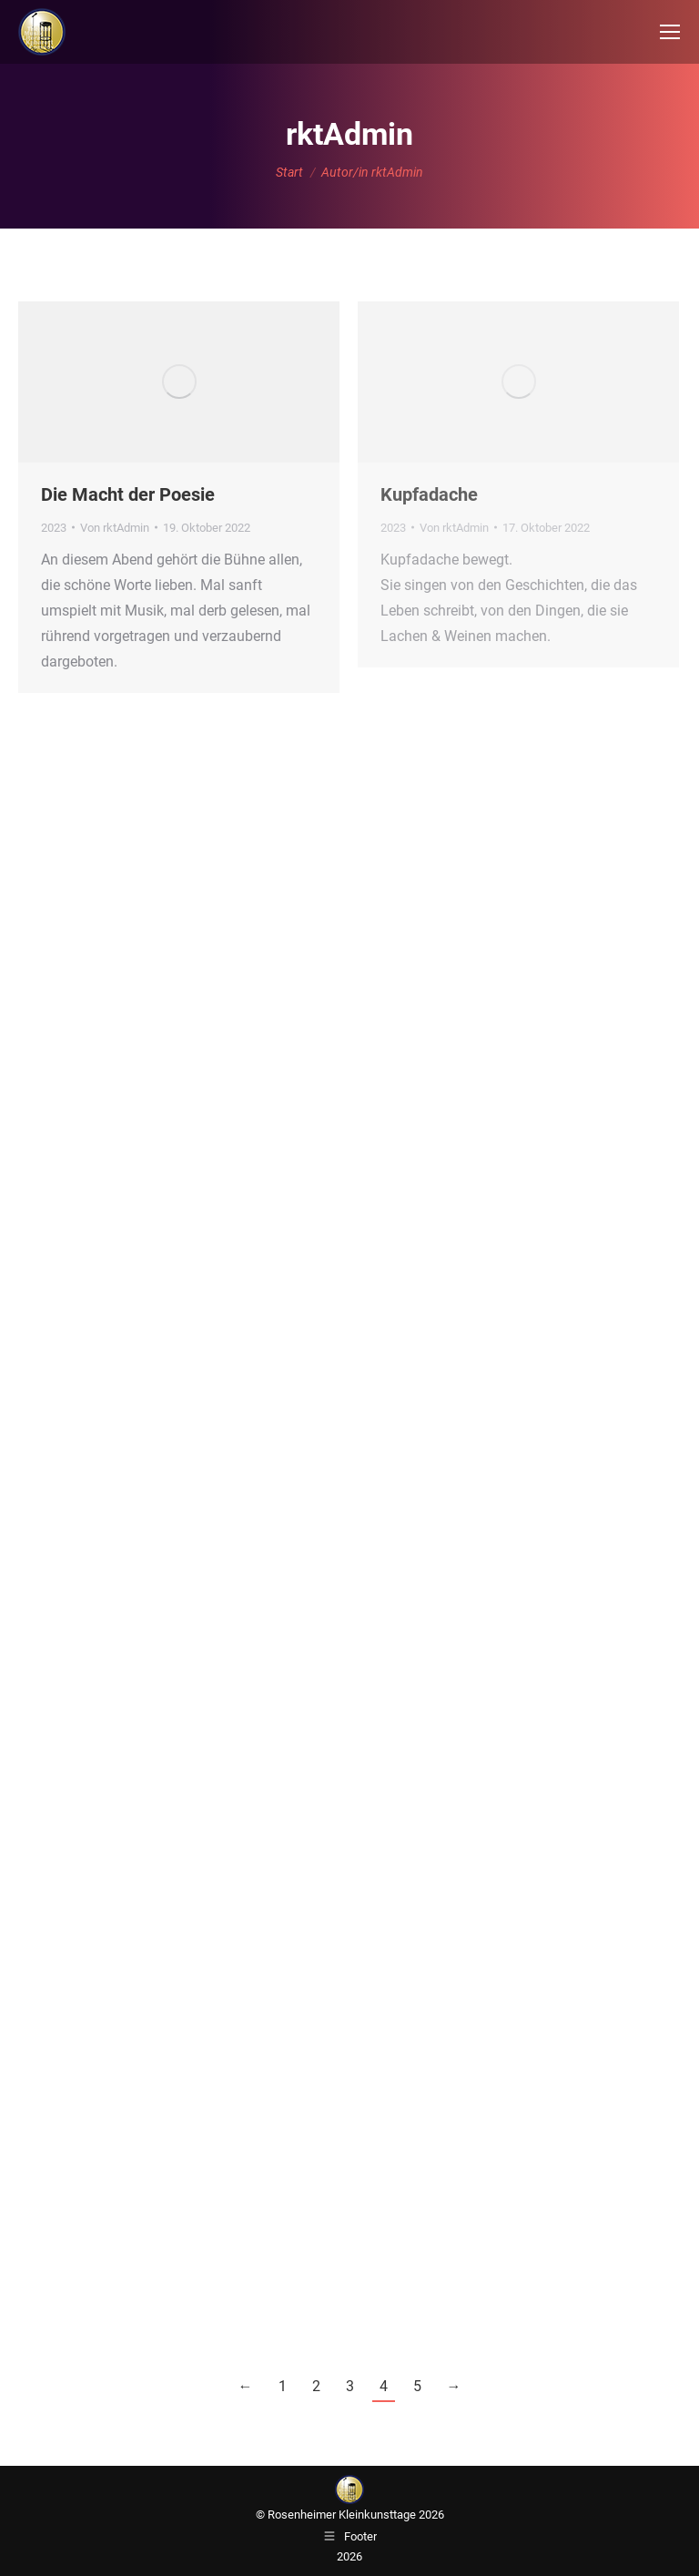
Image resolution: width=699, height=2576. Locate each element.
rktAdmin (349, 134)
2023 (53, 528)
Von (114, 528)
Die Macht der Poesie (128, 494)
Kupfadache (429, 494)
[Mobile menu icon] (670, 32)
